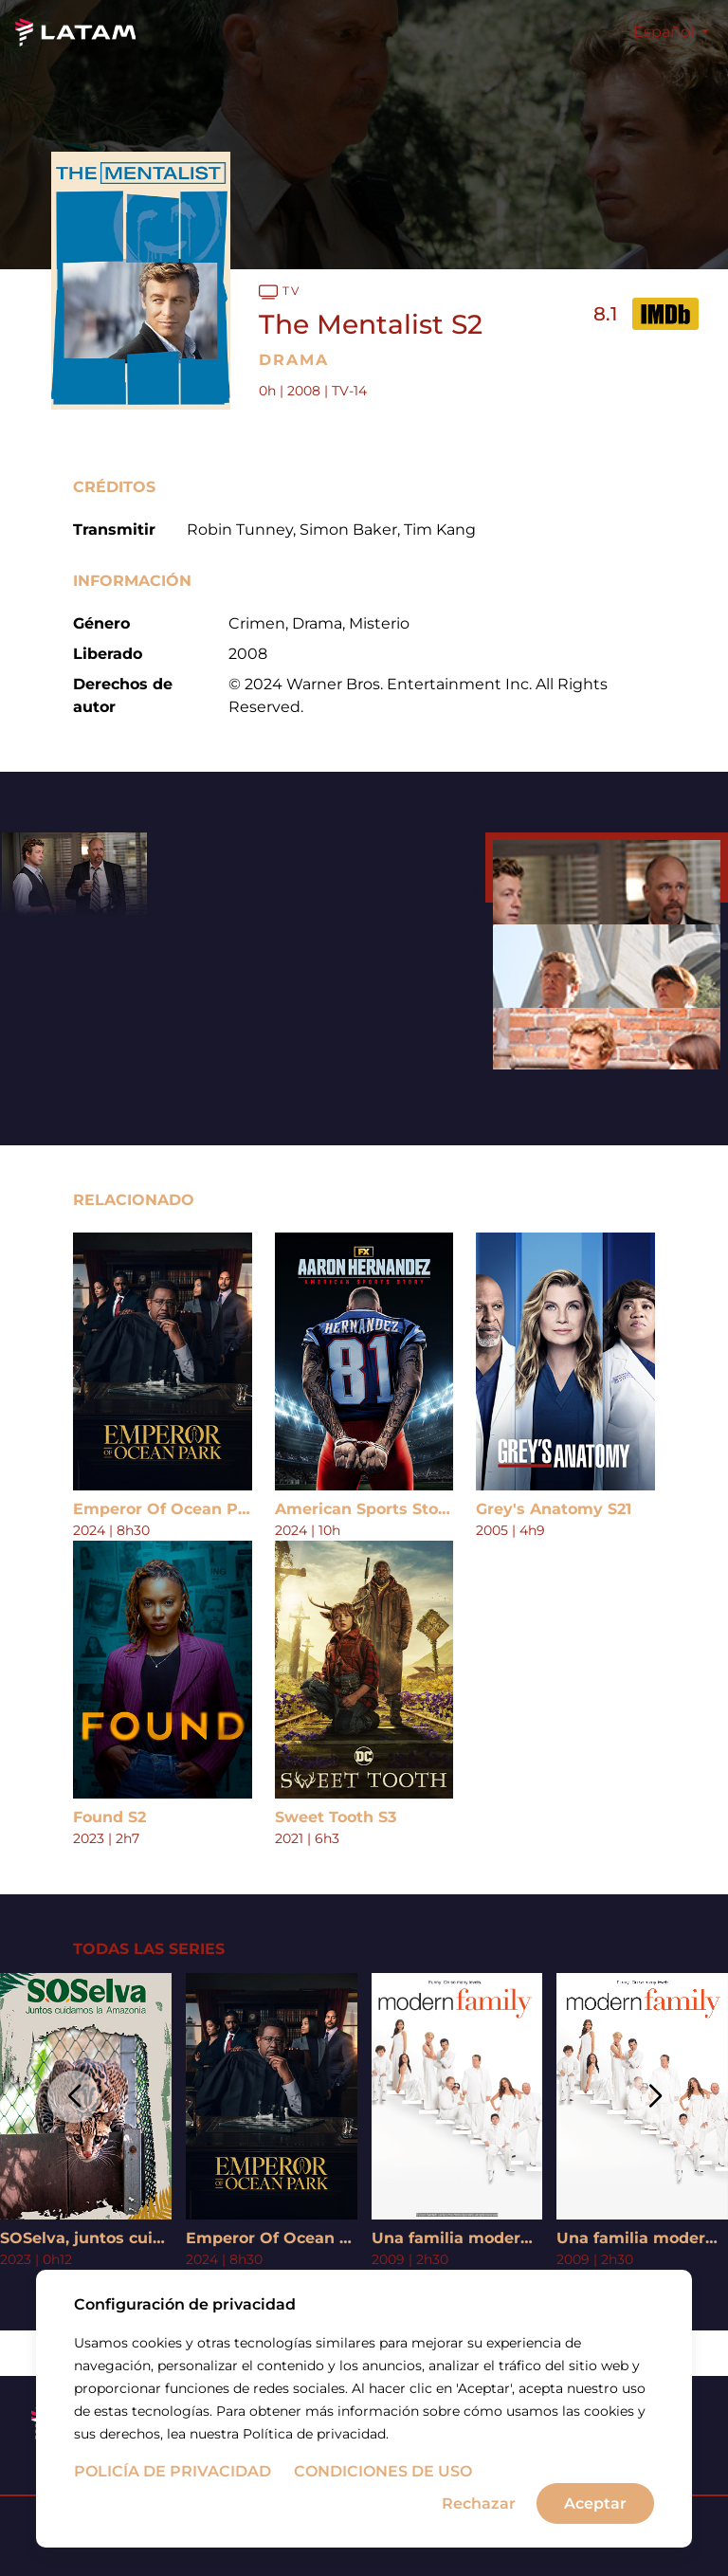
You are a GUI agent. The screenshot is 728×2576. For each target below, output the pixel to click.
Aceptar (595, 2503)
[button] (73, 2097)
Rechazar (479, 2503)
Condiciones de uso (383, 2471)
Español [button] (665, 32)
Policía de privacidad (172, 2471)
